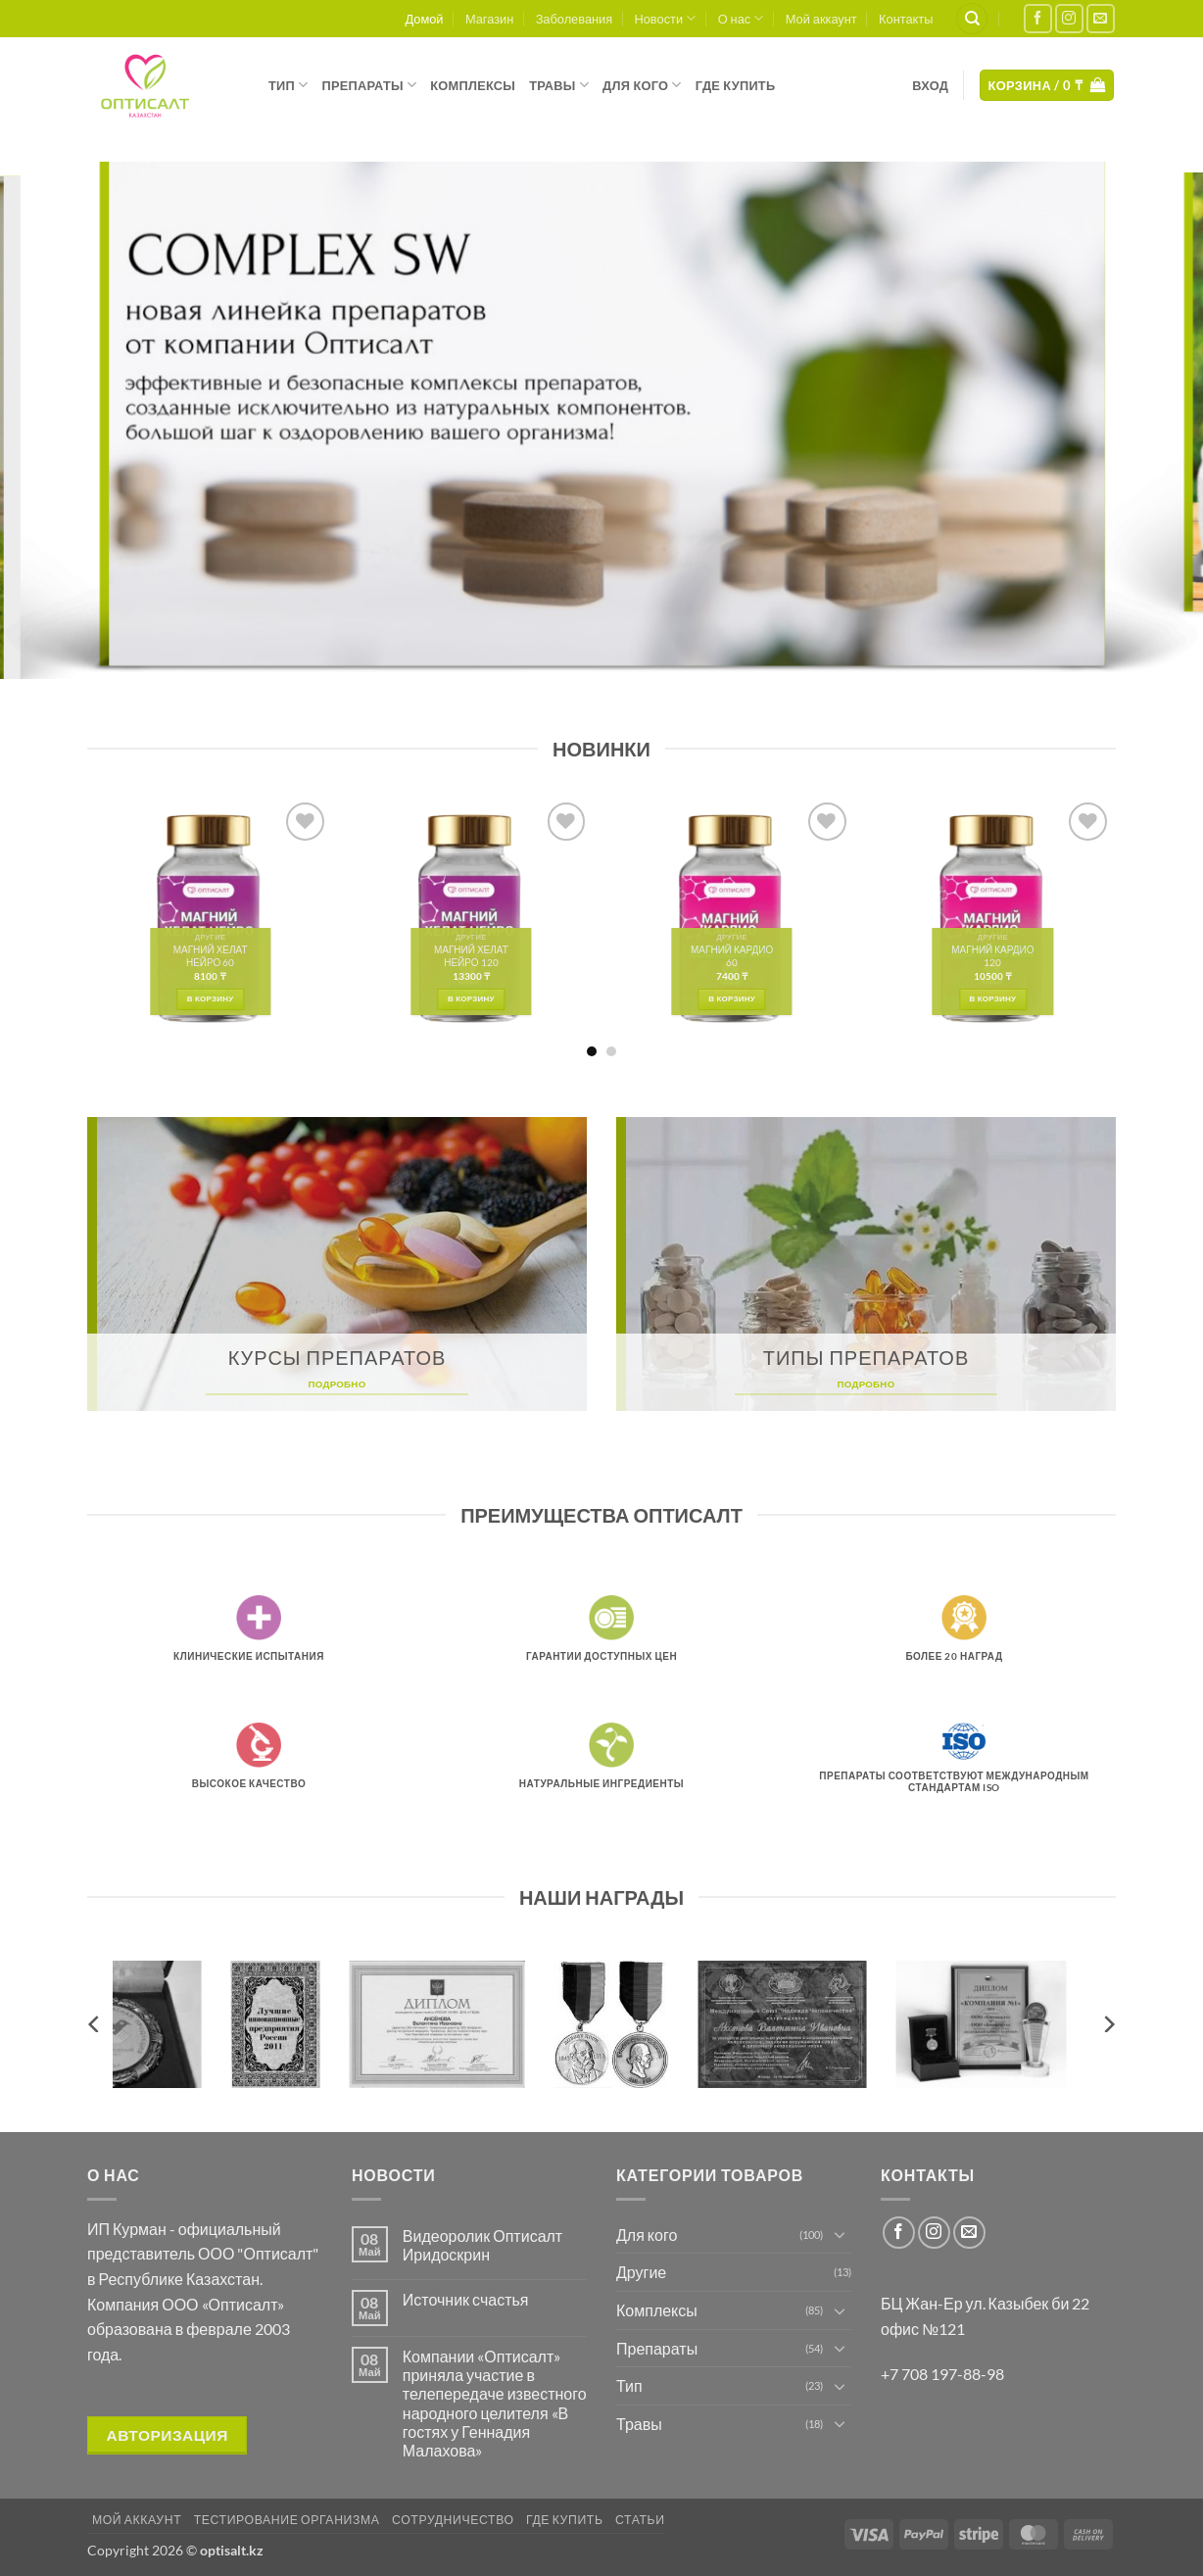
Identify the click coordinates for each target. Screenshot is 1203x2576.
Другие (641, 2271)
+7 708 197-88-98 (942, 2373)
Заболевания (574, 18)
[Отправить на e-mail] (1100, 18)
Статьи (640, 2519)
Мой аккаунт (821, 18)
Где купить (736, 85)
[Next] (1108, 2024)
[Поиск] (971, 19)
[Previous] (95, 2024)
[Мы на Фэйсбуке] (1038, 18)
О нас (741, 18)
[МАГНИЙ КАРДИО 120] (993, 919)
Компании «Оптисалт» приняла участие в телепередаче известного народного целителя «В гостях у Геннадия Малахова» (495, 2403)
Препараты (368, 84)
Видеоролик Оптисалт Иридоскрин (482, 2244)
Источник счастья (466, 2299)
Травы (559, 84)
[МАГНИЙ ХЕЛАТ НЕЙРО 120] (472, 919)
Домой (425, 18)
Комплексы (472, 85)
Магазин (489, 18)
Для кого (642, 84)
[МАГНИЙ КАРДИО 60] (732, 919)
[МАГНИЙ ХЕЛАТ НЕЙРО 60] (210, 919)
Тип (288, 84)
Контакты (906, 18)
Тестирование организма (287, 2519)
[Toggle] (839, 2234)
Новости (666, 18)
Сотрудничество (453, 2519)
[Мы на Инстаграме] (1069, 18)
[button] (930, 85)
